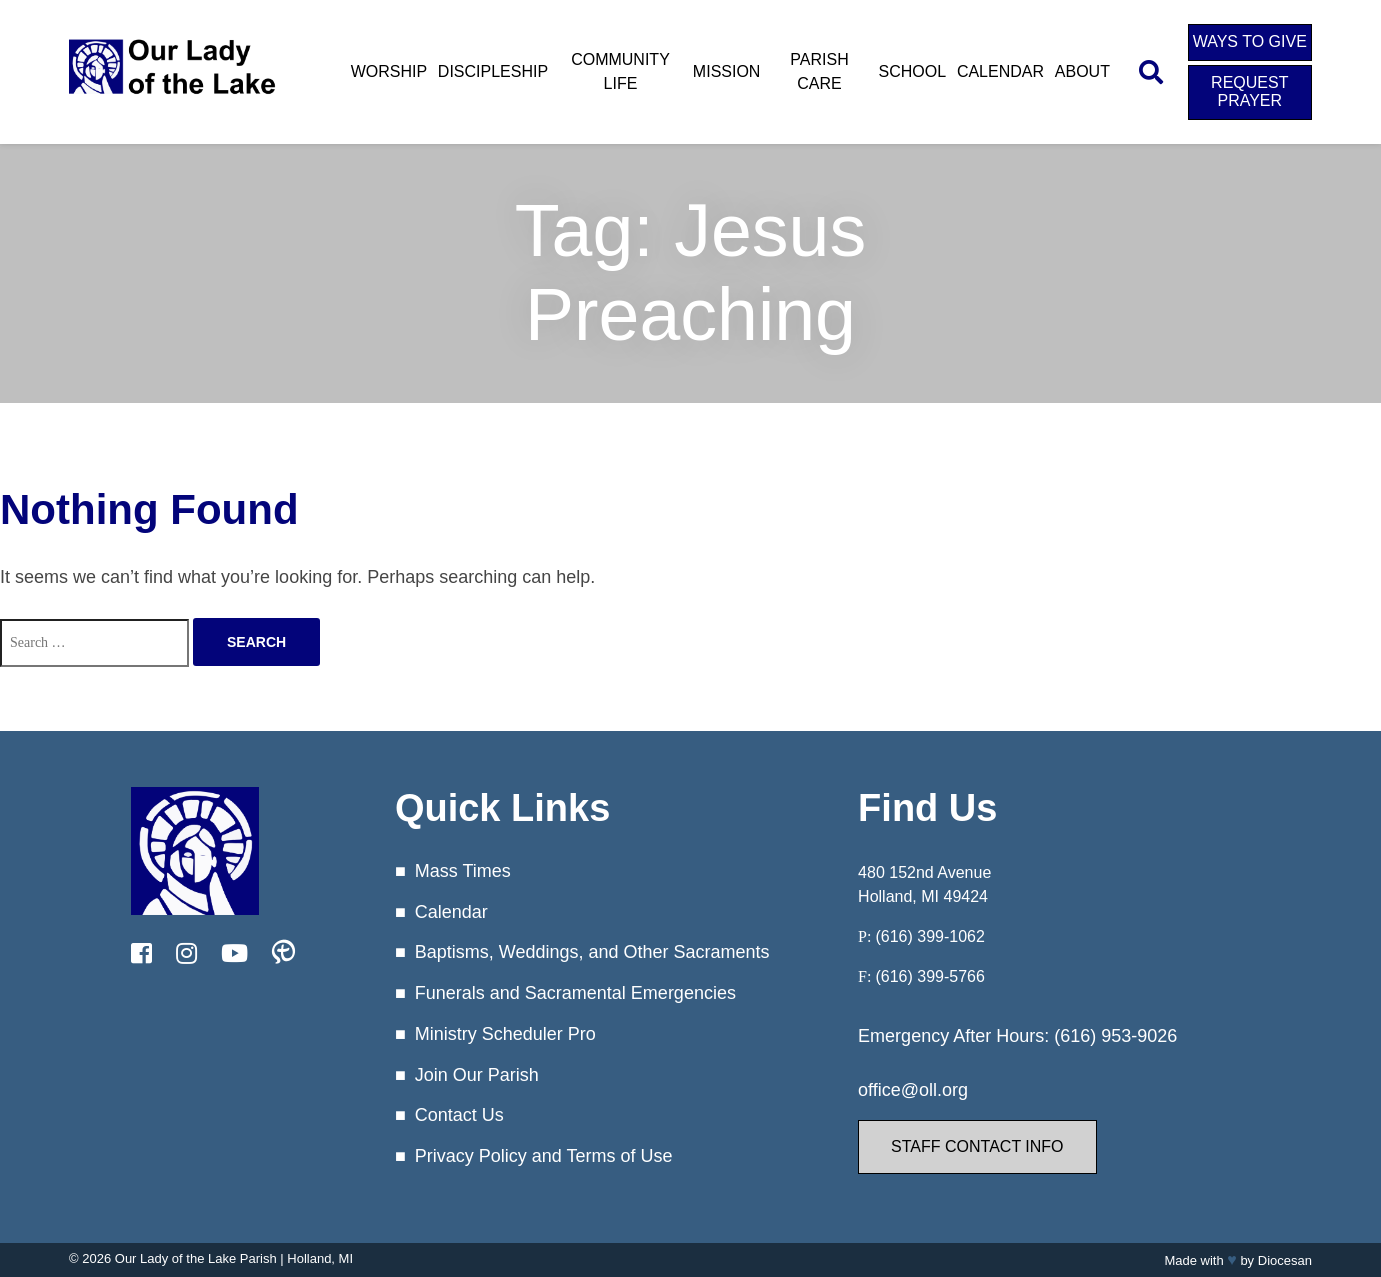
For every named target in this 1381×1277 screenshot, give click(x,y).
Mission (727, 71)
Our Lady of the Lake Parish (196, 1258)
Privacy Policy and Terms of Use (544, 1156)
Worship (389, 71)
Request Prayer (1249, 91)
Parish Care (819, 71)
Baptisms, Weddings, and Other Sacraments (592, 952)
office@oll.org (913, 1090)
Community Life (620, 71)
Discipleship (493, 71)
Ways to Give (1250, 41)
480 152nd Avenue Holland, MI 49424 (924, 884)
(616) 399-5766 (929, 976)
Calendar (1000, 71)
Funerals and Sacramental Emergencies (575, 993)
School (913, 71)
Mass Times (463, 871)
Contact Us (459, 1115)
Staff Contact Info (977, 1146)
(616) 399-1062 (929, 936)
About (1082, 71)
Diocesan (1285, 1260)
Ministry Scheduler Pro (505, 1034)
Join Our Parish (477, 1075)
